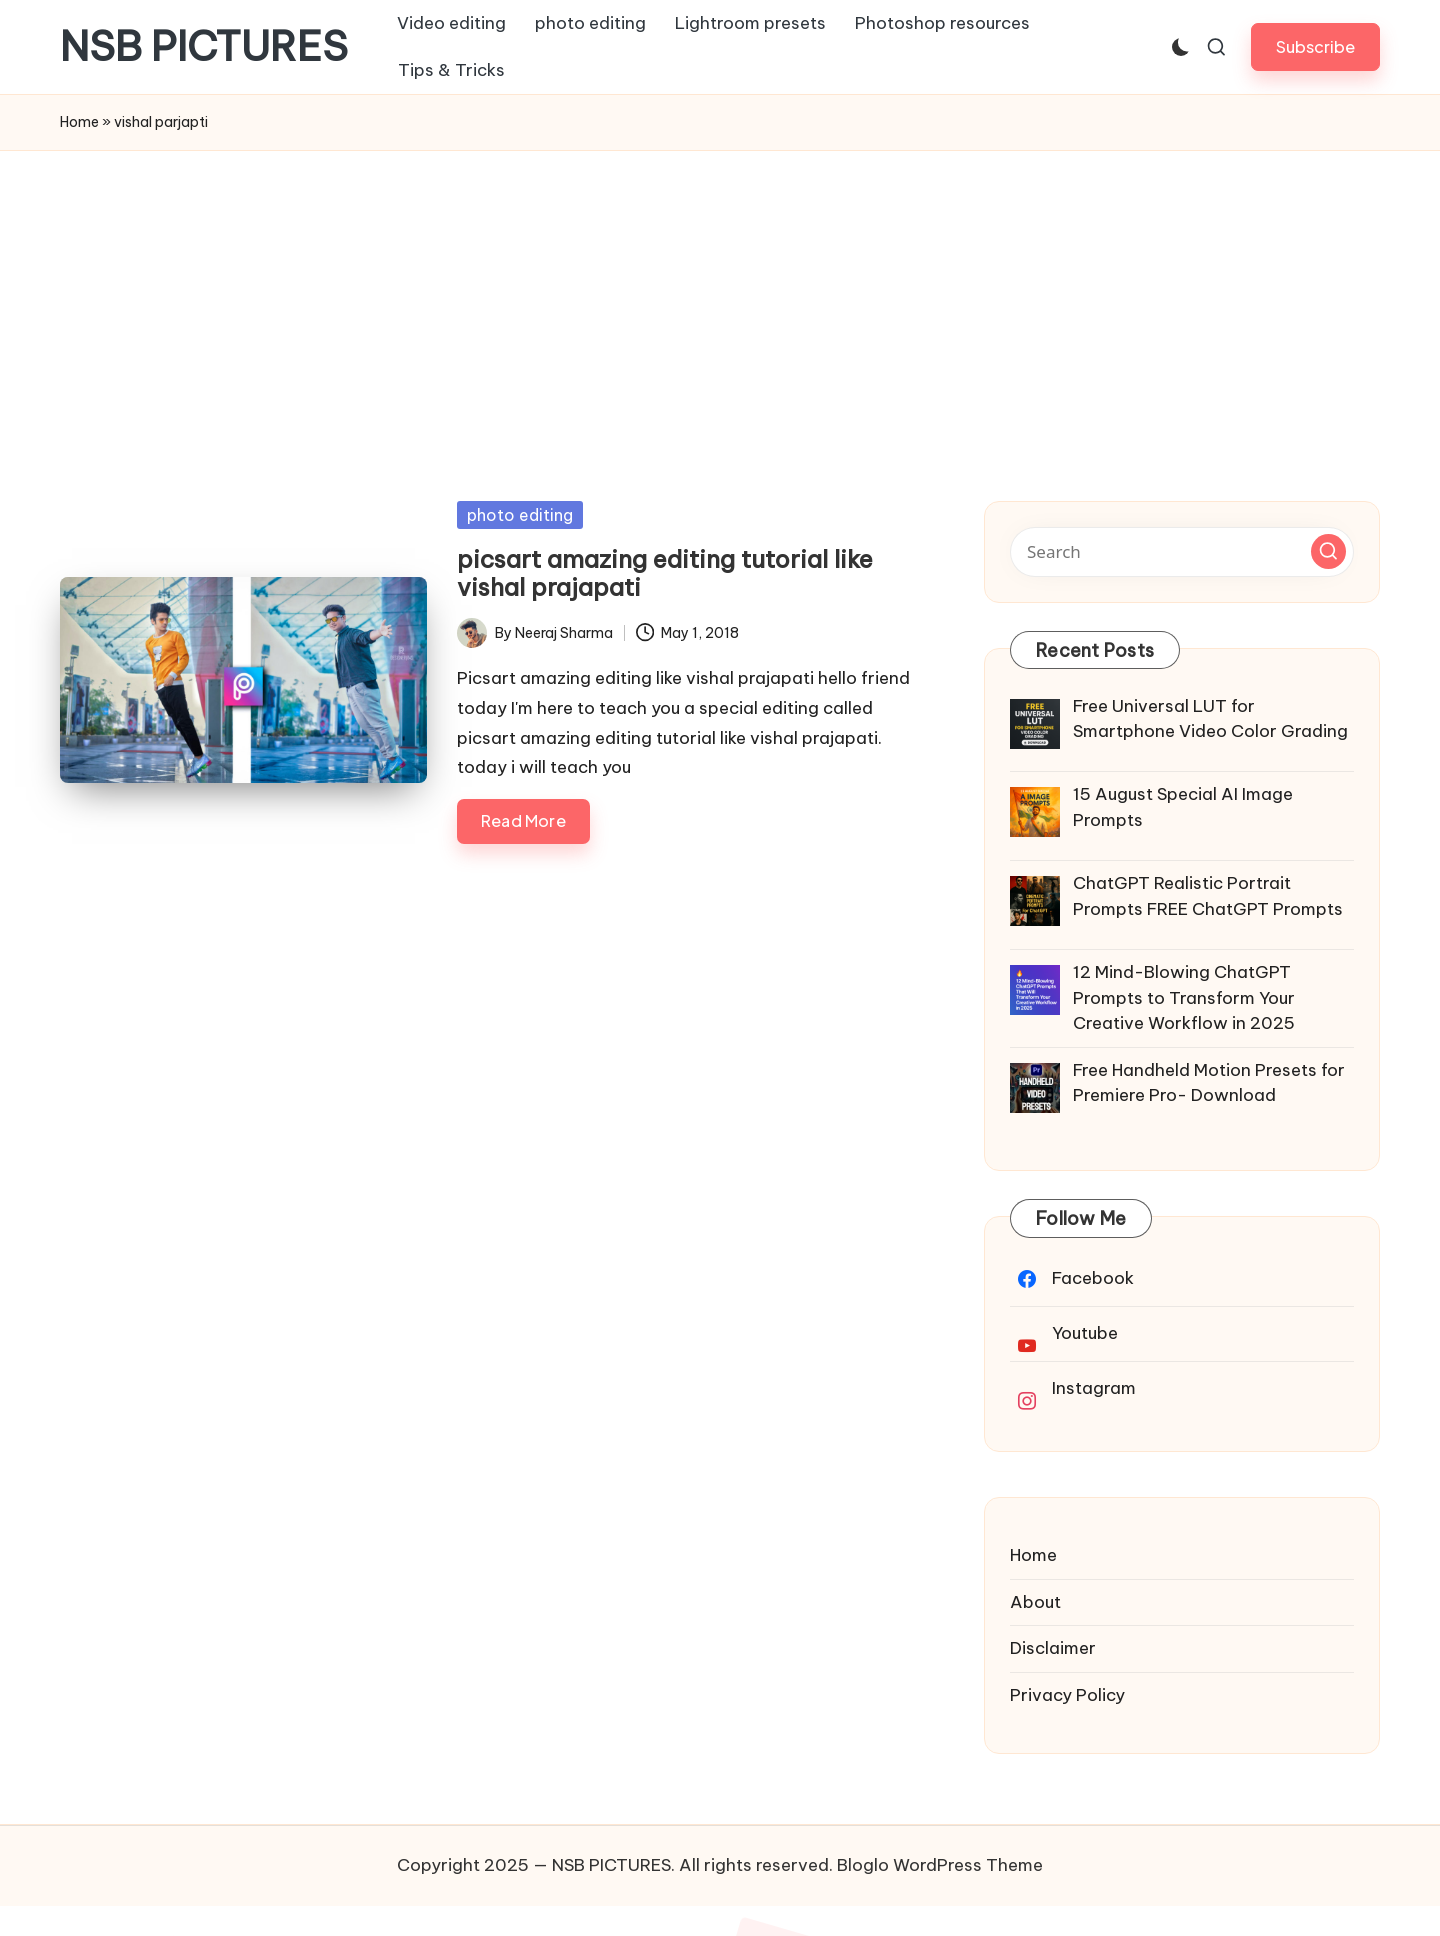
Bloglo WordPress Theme (940, 1865)
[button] (1315, 46)
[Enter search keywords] (1182, 552)
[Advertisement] (720, 301)
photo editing (520, 515)
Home (79, 122)
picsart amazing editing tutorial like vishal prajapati (665, 573)
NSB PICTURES (204, 47)
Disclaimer (1053, 1648)
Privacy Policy (1067, 1695)
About (1035, 1602)
